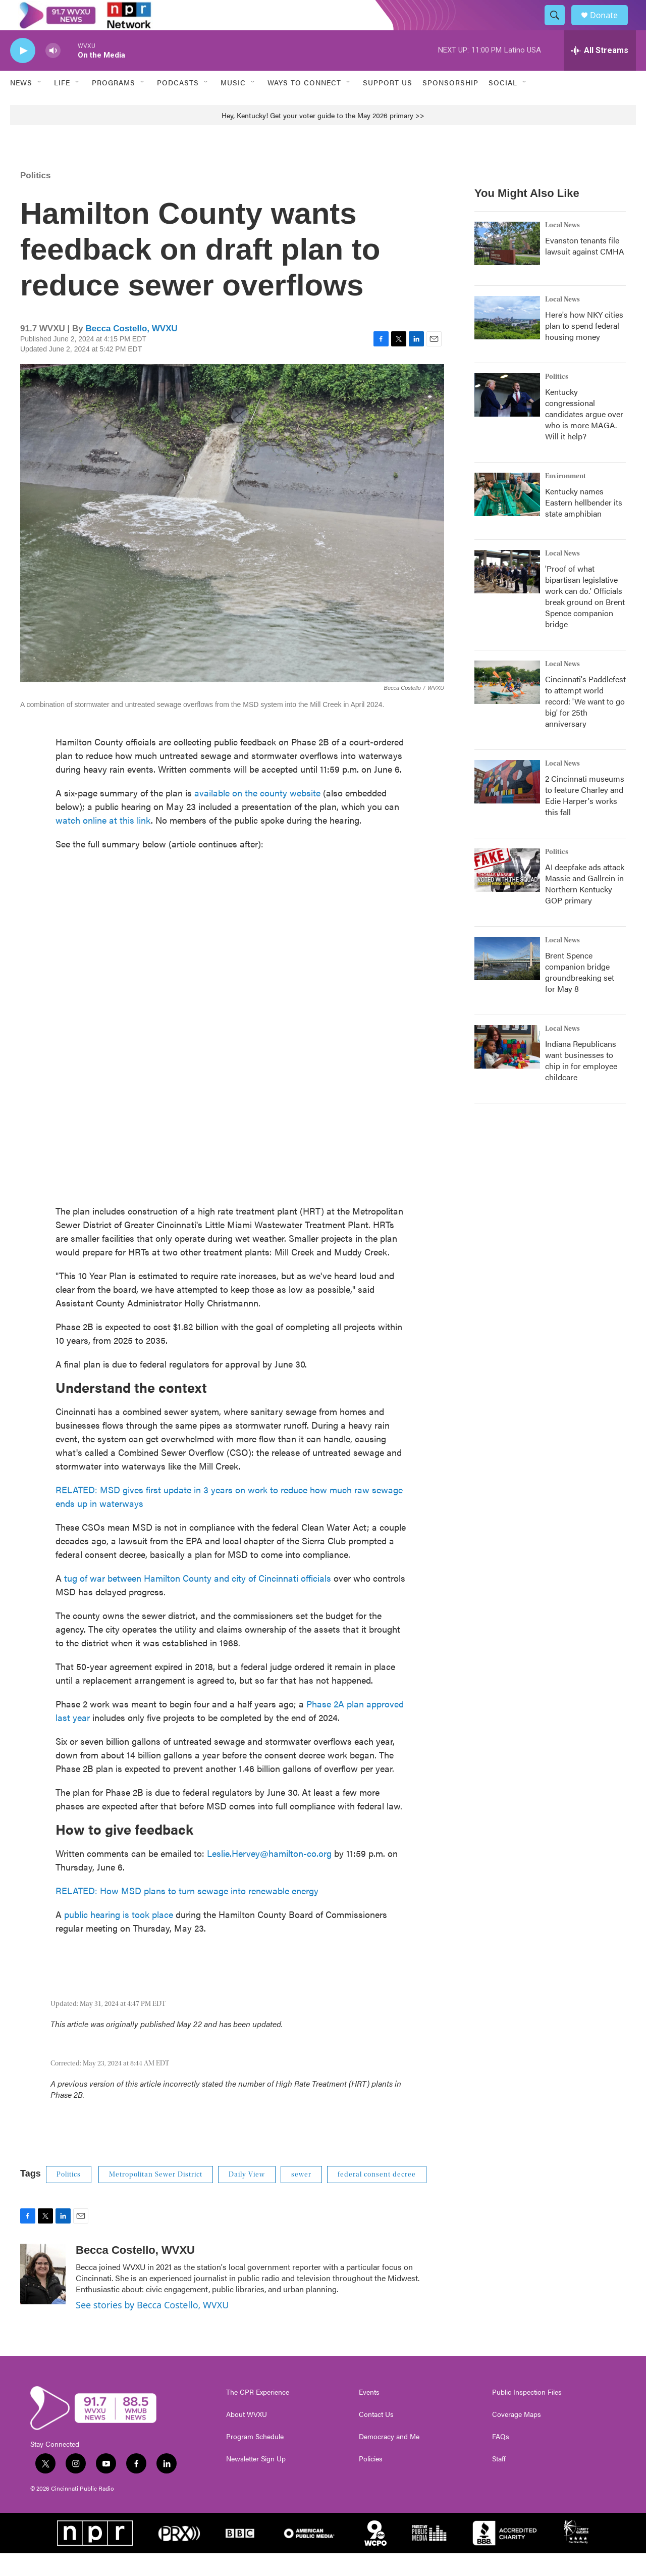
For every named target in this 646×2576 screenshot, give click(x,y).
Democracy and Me (389, 2459)
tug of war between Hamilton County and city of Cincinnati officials (197, 1600)
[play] (23, 73)
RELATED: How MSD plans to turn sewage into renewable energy (187, 1913)
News (21, 105)
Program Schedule (255, 2459)
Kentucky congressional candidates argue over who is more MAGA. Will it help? (584, 437)
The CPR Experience (257, 2415)
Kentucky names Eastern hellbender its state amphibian (583, 525)
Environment (565, 499)
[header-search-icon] (559, 27)
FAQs (500, 2459)
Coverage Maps (516, 2437)
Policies (371, 2482)
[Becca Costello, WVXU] (43, 2296)
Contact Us (376, 2437)
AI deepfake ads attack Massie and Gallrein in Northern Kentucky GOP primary (584, 906)
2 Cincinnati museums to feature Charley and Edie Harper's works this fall (584, 817)
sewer (301, 2197)
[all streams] (600, 73)
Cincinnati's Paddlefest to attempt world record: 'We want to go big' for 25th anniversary (585, 724)
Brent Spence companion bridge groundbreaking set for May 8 (579, 994)
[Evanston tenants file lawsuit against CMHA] (507, 266)
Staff (499, 2482)
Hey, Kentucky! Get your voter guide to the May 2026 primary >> (323, 138)
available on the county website (257, 815)
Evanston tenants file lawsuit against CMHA (584, 268)
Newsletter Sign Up (256, 2482)
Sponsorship (450, 105)
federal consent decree (377, 2197)
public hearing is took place (118, 1937)
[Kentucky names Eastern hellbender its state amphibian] (507, 517)
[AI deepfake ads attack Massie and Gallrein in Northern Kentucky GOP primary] (507, 893)
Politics (35, 198)
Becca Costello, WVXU (131, 351)
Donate (610, 26)
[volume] (53, 73)
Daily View (247, 2197)
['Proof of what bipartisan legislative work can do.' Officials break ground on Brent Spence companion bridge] (507, 594)
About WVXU (246, 2437)
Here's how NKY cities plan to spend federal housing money (584, 348)
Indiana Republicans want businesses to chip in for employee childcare (581, 1082)
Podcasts (178, 105)
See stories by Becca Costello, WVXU (152, 2327)
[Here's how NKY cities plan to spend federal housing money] (507, 340)
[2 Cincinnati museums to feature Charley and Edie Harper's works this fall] (507, 804)
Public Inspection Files (527, 2415)
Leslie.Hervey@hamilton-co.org (269, 1876)
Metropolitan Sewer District (155, 2197)
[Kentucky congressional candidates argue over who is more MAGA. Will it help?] (507, 417)
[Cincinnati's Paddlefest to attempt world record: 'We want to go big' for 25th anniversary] (507, 705)
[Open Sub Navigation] (40, 105)
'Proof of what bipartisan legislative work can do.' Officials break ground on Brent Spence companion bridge (585, 618)
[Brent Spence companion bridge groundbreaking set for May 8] (507, 981)
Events (369, 2415)
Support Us (387, 105)
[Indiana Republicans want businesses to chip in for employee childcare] (507, 1069)
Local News (562, 248)
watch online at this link (103, 842)
